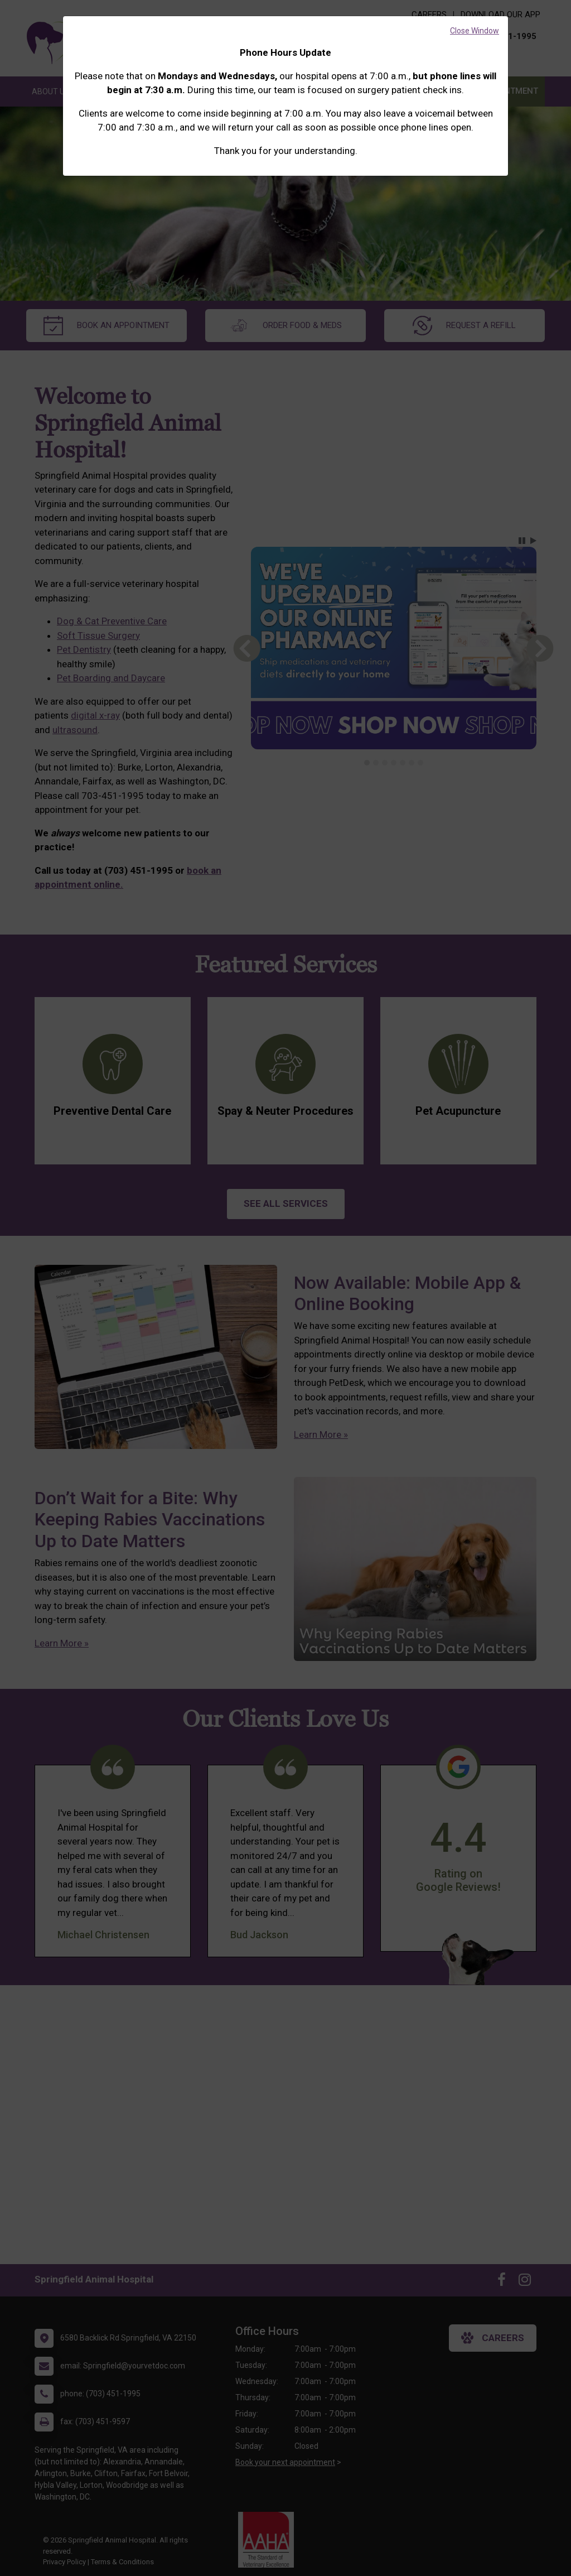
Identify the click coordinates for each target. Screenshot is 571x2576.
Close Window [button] (474, 30)
